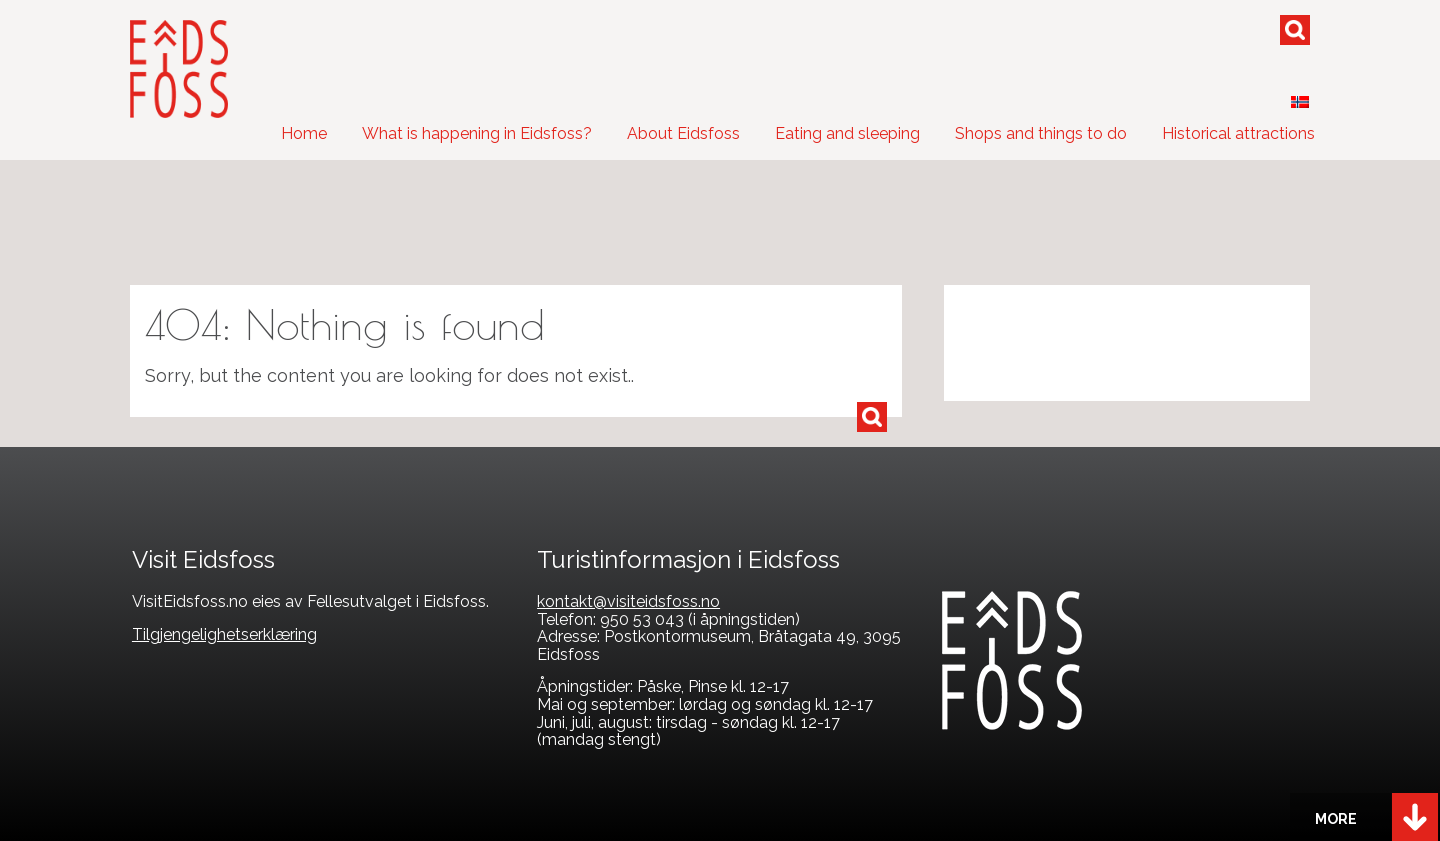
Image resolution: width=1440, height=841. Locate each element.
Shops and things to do (1041, 133)
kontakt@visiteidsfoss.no (628, 601)
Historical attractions (1238, 133)
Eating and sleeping (847, 133)
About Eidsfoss (683, 133)
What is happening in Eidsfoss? (477, 133)
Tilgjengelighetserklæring (224, 634)
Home (304, 133)
